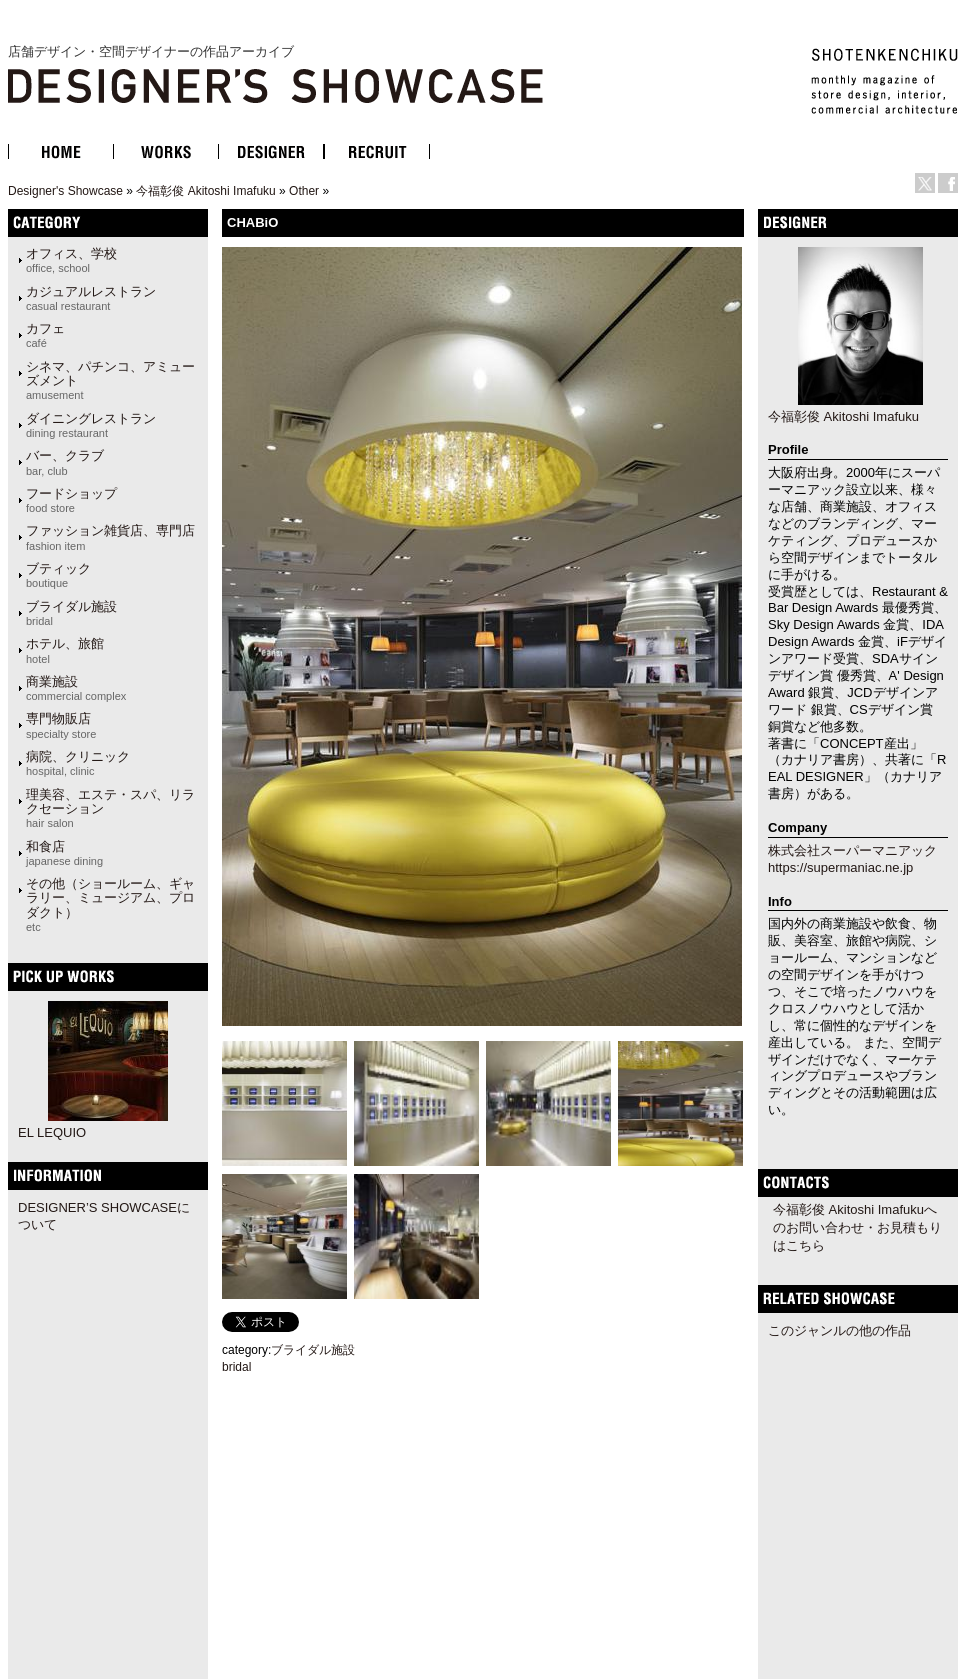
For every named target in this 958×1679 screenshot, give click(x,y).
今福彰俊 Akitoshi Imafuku (205, 191)
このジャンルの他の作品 (839, 1330)
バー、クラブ (65, 462)
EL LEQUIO (52, 1132)
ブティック (58, 575)
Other (304, 191)
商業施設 (76, 688)
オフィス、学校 (71, 260)
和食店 (64, 853)
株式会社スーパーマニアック (852, 850)
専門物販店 (61, 725)
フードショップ (71, 500)
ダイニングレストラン (91, 425)
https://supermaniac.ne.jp (840, 867)
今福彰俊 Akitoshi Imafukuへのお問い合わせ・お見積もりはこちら (857, 1227)
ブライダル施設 (71, 613)
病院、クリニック (78, 763)
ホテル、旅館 (65, 650)
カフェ (45, 335)
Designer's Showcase (65, 191)
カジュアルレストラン (91, 298)
